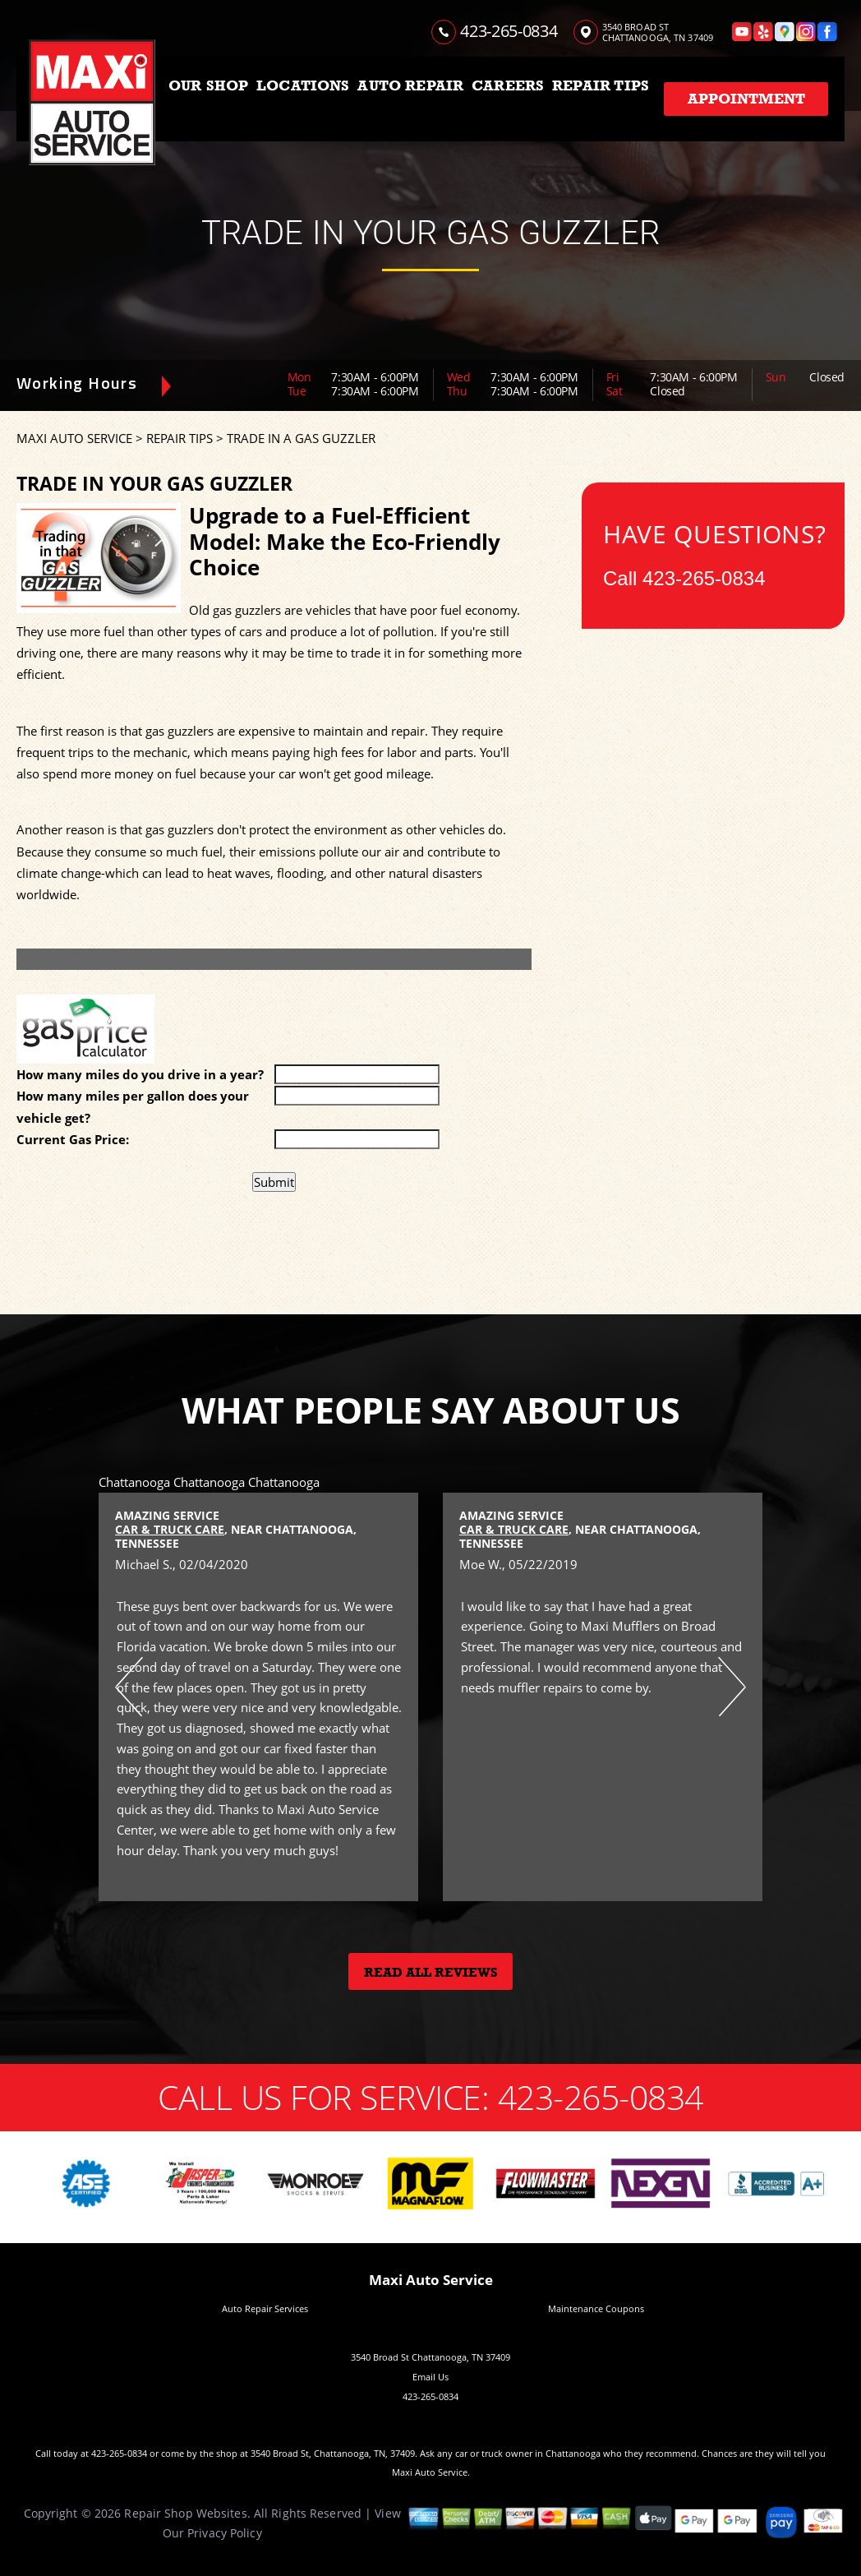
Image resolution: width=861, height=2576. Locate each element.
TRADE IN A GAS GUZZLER (301, 438)
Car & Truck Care (169, 1529)
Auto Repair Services (265, 2308)
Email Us (430, 2377)
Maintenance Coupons (596, 2308)
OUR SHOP (208, 85)
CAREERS (508, 85)
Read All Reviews (431, 1972)
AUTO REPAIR (410, 85)
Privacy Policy (224, 2533)
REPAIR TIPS (600, 85)
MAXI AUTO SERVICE (74, 438)
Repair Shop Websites (185, 2513)
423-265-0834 (508, 31)
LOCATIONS (303, 85)
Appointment (746, 99)
